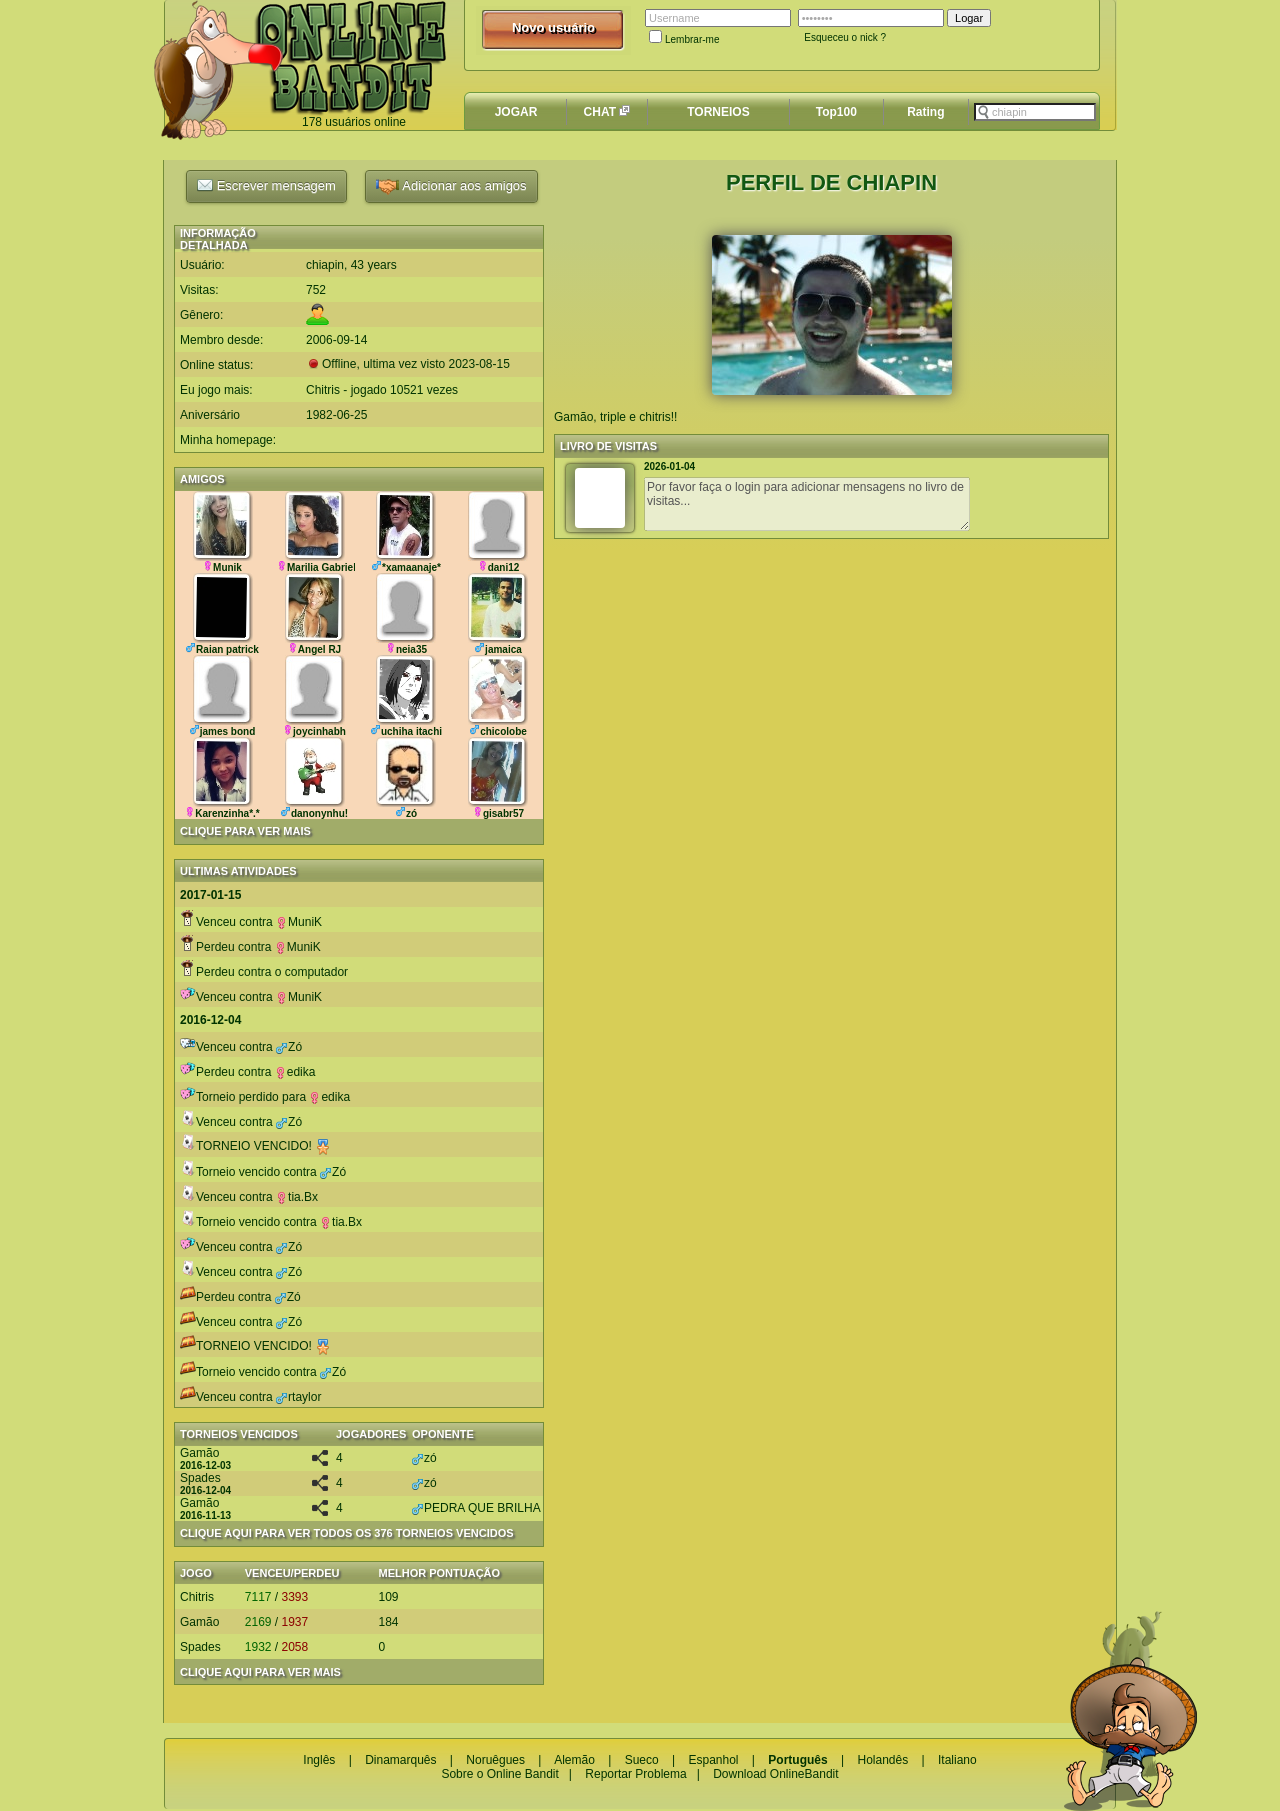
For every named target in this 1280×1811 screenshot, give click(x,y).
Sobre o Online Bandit (499, 1774)
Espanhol (713, 1760)
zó (424, 1458)
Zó (289, 1047)
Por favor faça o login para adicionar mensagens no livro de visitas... (807, 504)
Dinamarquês (400, 1760)
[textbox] (1035, 112)
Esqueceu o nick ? (845, 37)
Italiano (957, 1760)
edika (295, 1072)
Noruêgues (495, 1760)
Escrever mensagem (266, 185)
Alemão (574, 1760)
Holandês (882, 1760)
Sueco (642, 1760)
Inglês (319, 1760)
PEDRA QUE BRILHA (476, 1508)
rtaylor (298, 1397)
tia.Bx (297, 1197)
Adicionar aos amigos (451, 186)
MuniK (299, 922)
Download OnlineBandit (775, 1774)
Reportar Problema (635, 1774)
